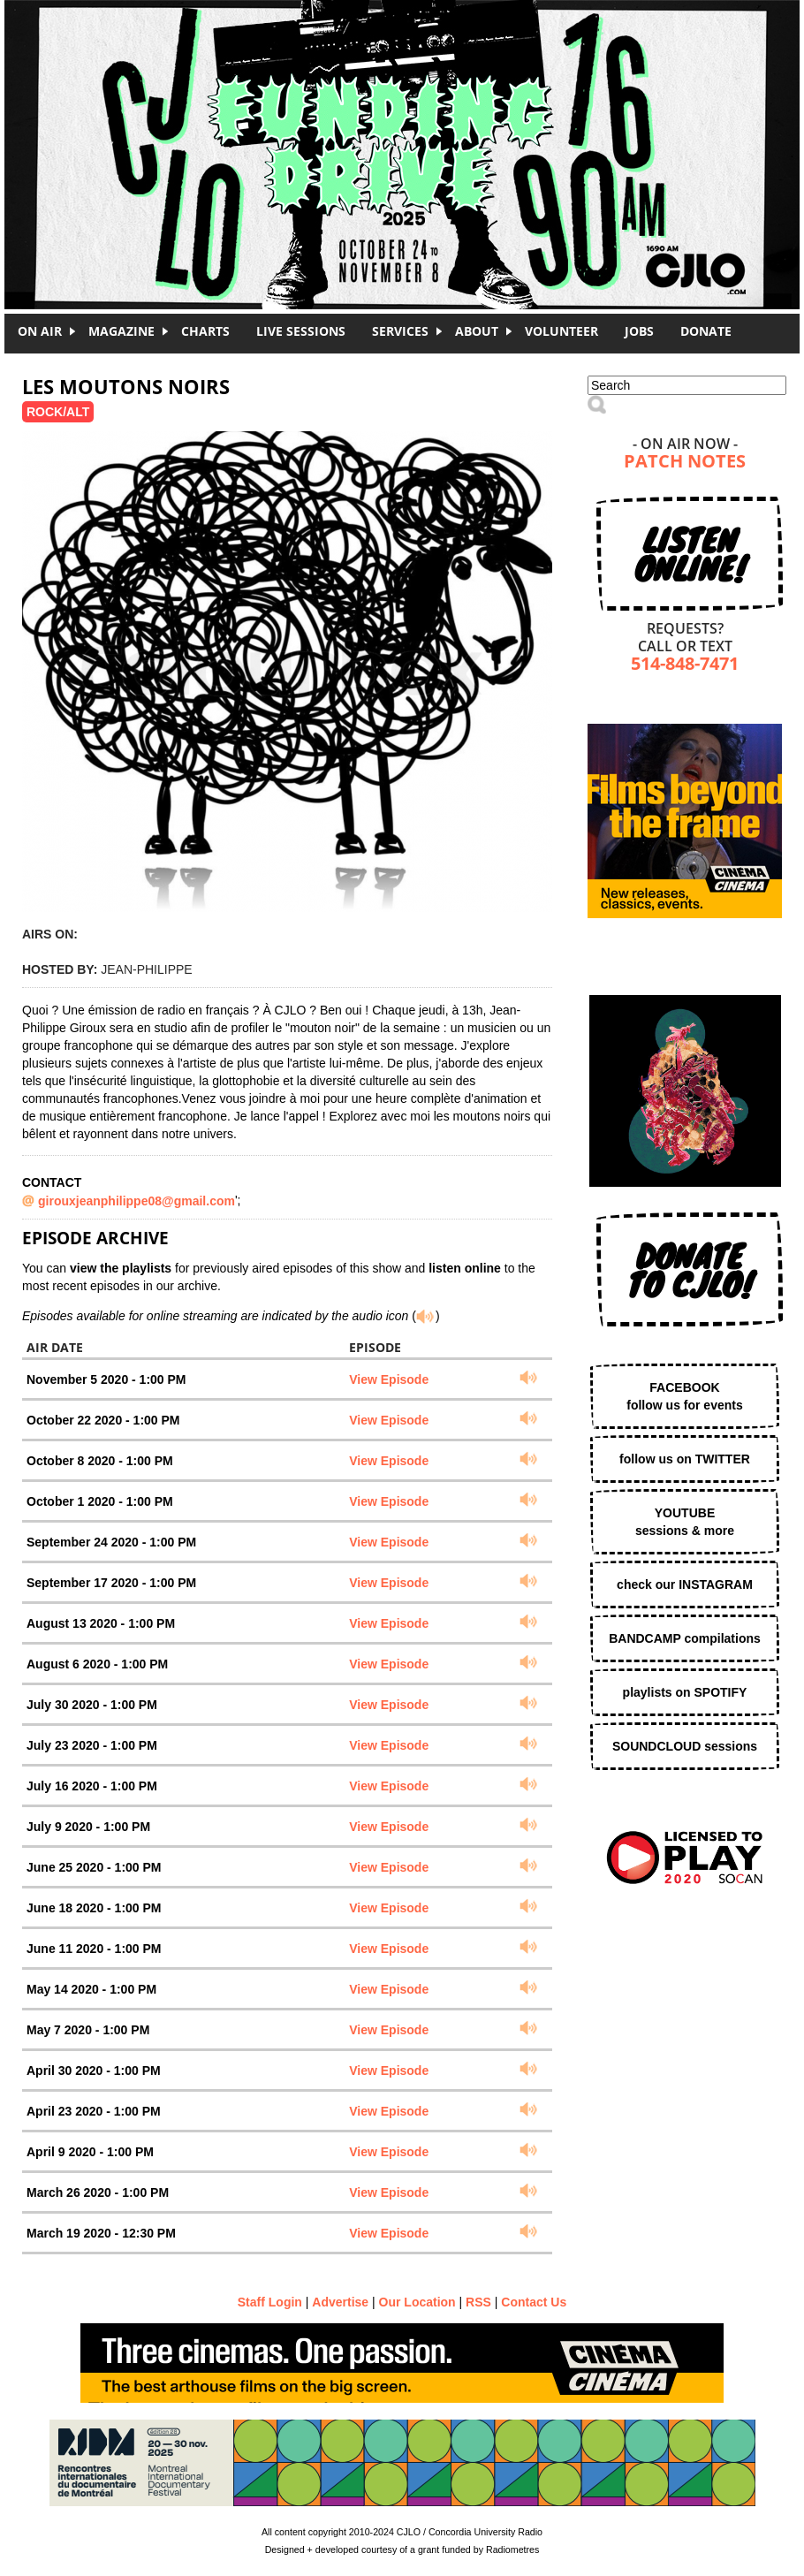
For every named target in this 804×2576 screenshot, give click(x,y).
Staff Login (270, 2302)
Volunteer (561, 331)
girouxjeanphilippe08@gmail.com (136, 1201)
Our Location (417, 2302)
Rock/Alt (58, 412)
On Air (40, 331)
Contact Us (533, 2302)
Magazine (121, 331)
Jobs (639, 331)
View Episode (389, 1379)
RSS (478, 2302)
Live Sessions (300, 331)
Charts (205, 331)
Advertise (340, 2302)
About (476, 331)
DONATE (706, 331)
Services (400, 331)
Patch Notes (685, 462)
